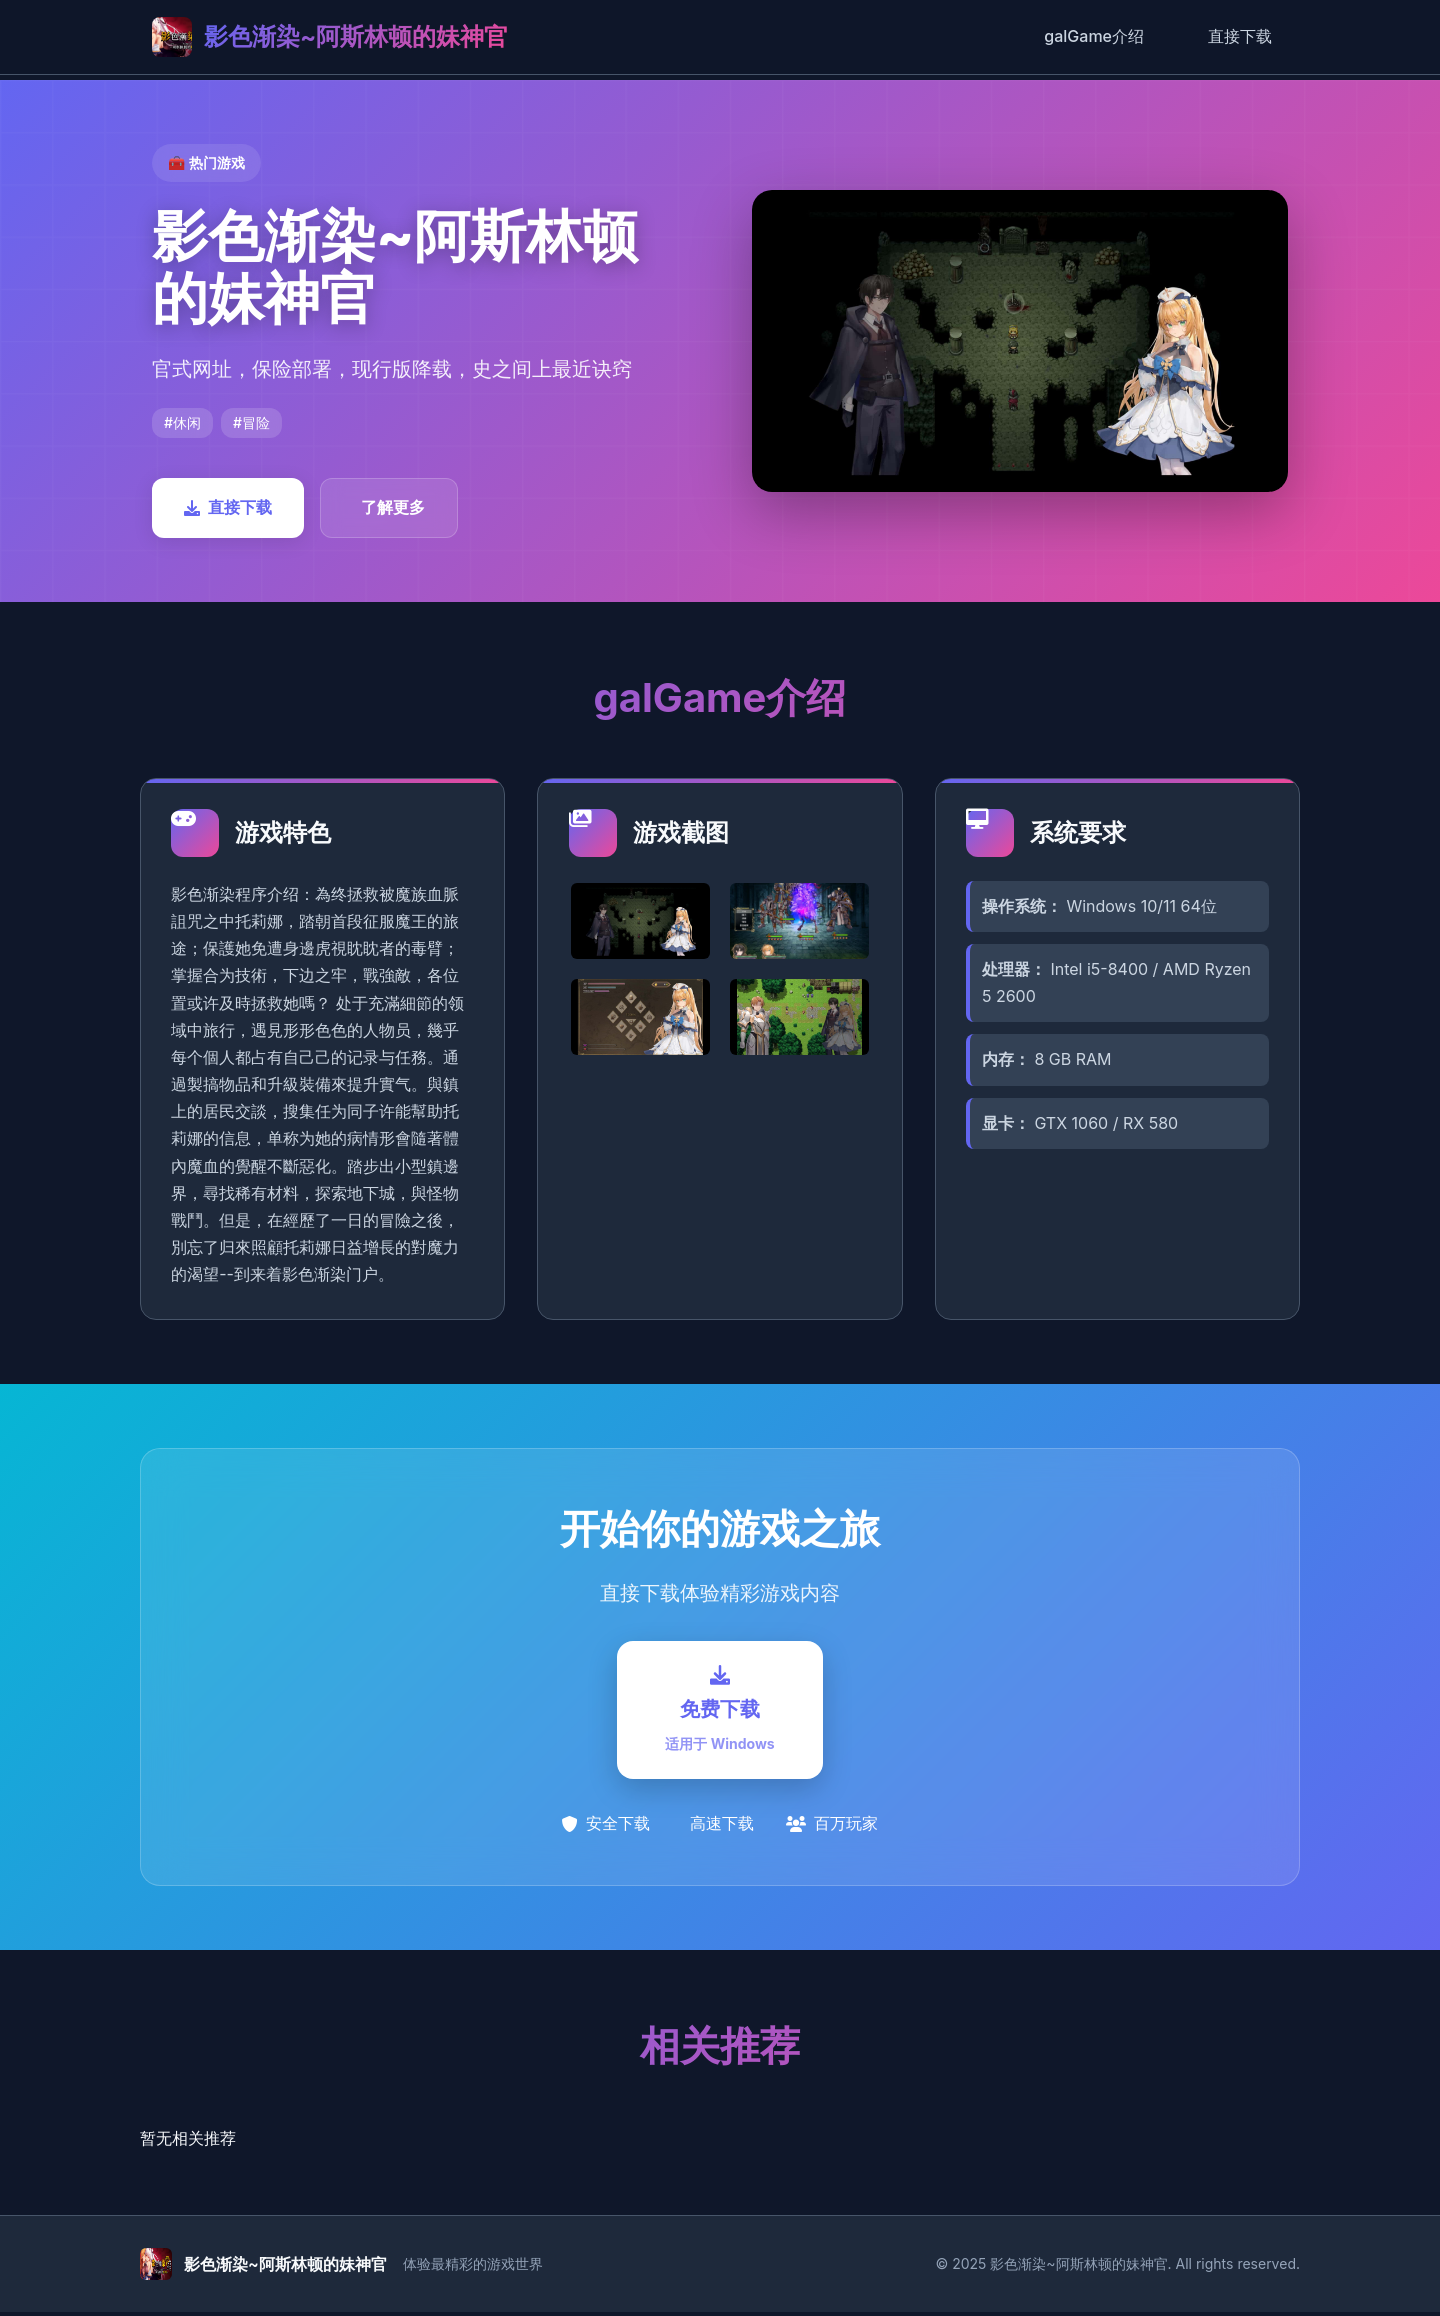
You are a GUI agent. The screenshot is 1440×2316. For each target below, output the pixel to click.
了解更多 (393, 507)
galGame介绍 (1094, 36)
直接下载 (1240, 36)
